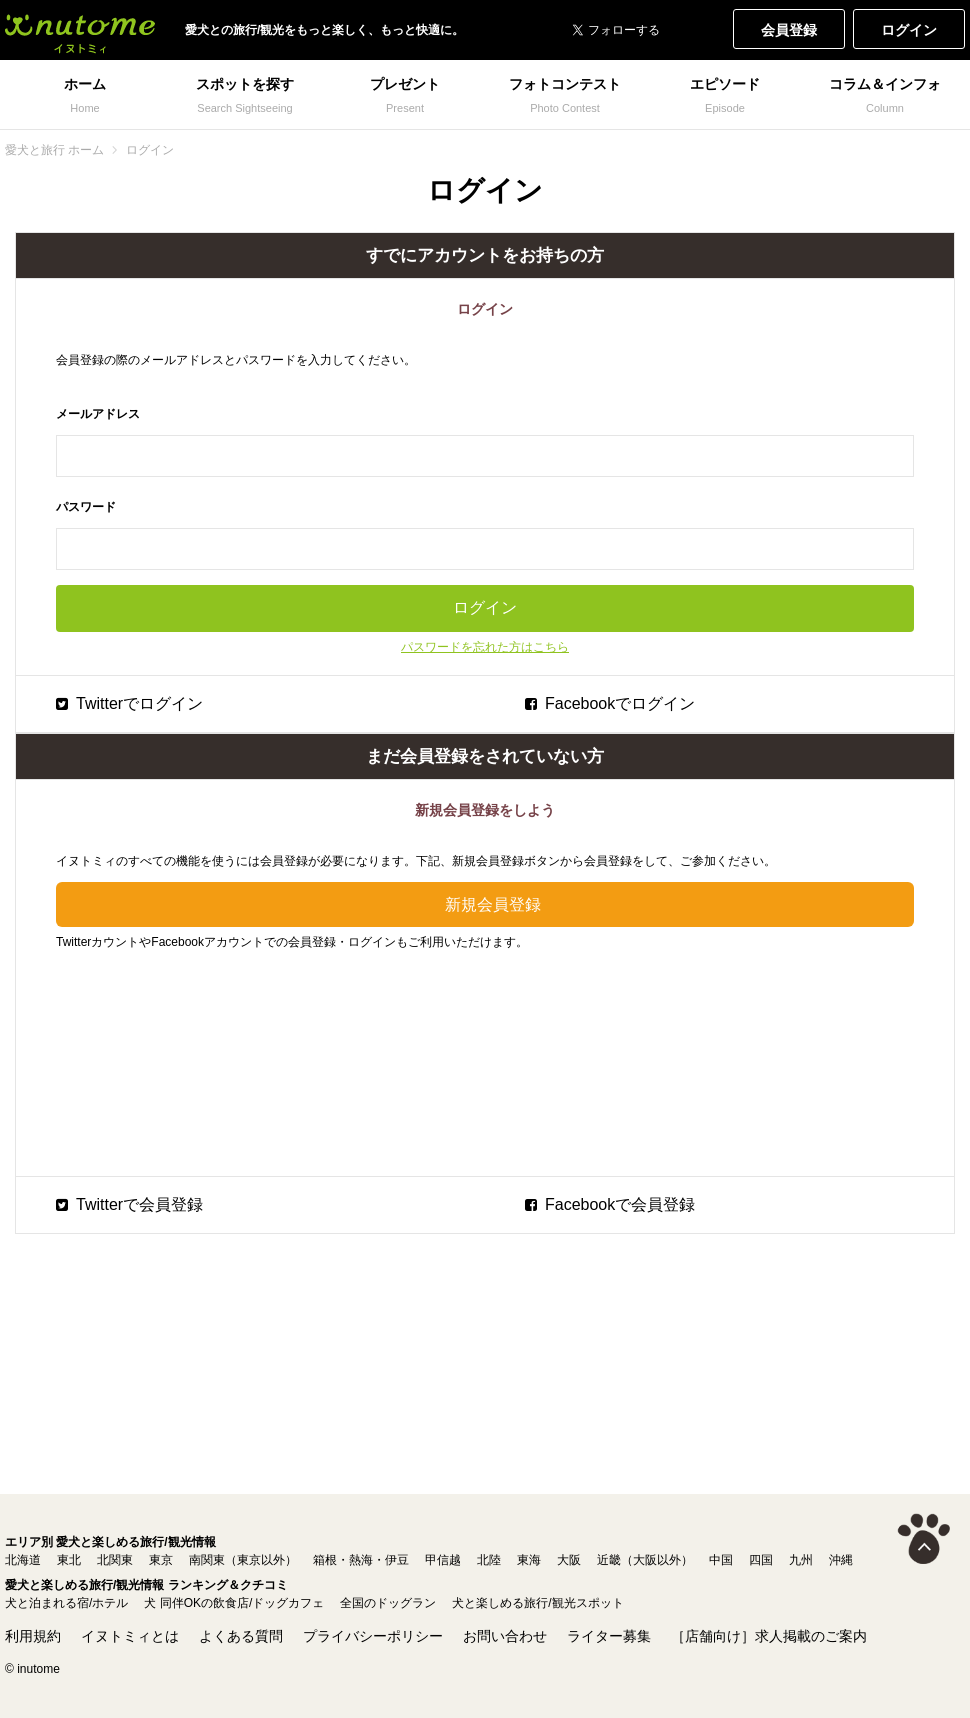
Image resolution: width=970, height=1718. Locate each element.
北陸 (489, 1560)
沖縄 (841, 1560)
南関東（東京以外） (243, 1560)
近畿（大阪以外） (645, 1560)
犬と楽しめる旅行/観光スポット (537, 1603)
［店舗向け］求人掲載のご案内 (769, 1636)
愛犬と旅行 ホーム (54, 150)
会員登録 (789, 30)
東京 (161, 1560)
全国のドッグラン (388, 1603)
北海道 (23, 1560)
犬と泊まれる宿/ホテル (66, 1603)
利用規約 (33, 1636)
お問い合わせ (505, 1636)
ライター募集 (609, 1636)
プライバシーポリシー (373, 1636)
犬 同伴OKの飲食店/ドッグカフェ (234, 1603)
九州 (801, 1560)
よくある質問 (241, 1636)
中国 (721, 1560)
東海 (529, 1560)
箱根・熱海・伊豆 (361, 1560)
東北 (69, 1560)
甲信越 (443, 1560)
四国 (761, 1560)
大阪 (569, 1560)
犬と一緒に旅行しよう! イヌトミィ (80, 30)
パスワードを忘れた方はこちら (485, 647)
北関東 (115, 1560)
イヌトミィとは (130, 1636)
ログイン (909, 30)
